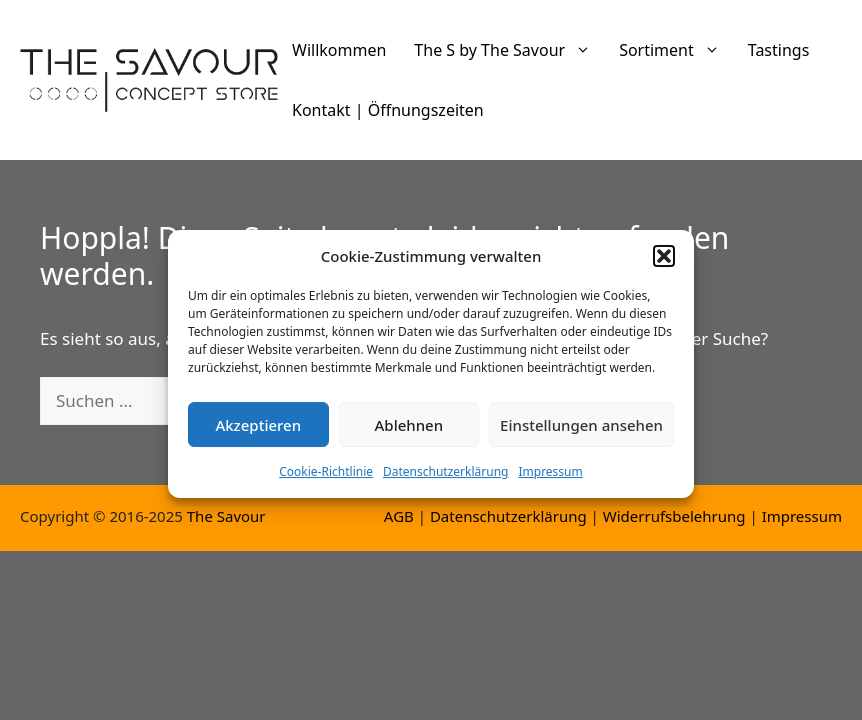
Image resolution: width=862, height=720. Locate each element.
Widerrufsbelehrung (674, 516)
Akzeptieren (258, 433)
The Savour (226, 516)
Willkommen (339, 50)
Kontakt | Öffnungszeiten (388, 110)
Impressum (550, 480)
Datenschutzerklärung (445, 480)
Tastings (779, 50)
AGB (399, 516)
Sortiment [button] (676, 50)
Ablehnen (409, 433)
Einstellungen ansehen (581, 433)
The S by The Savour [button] (509, 50)
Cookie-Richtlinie (326, 480)
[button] (664, 264)
